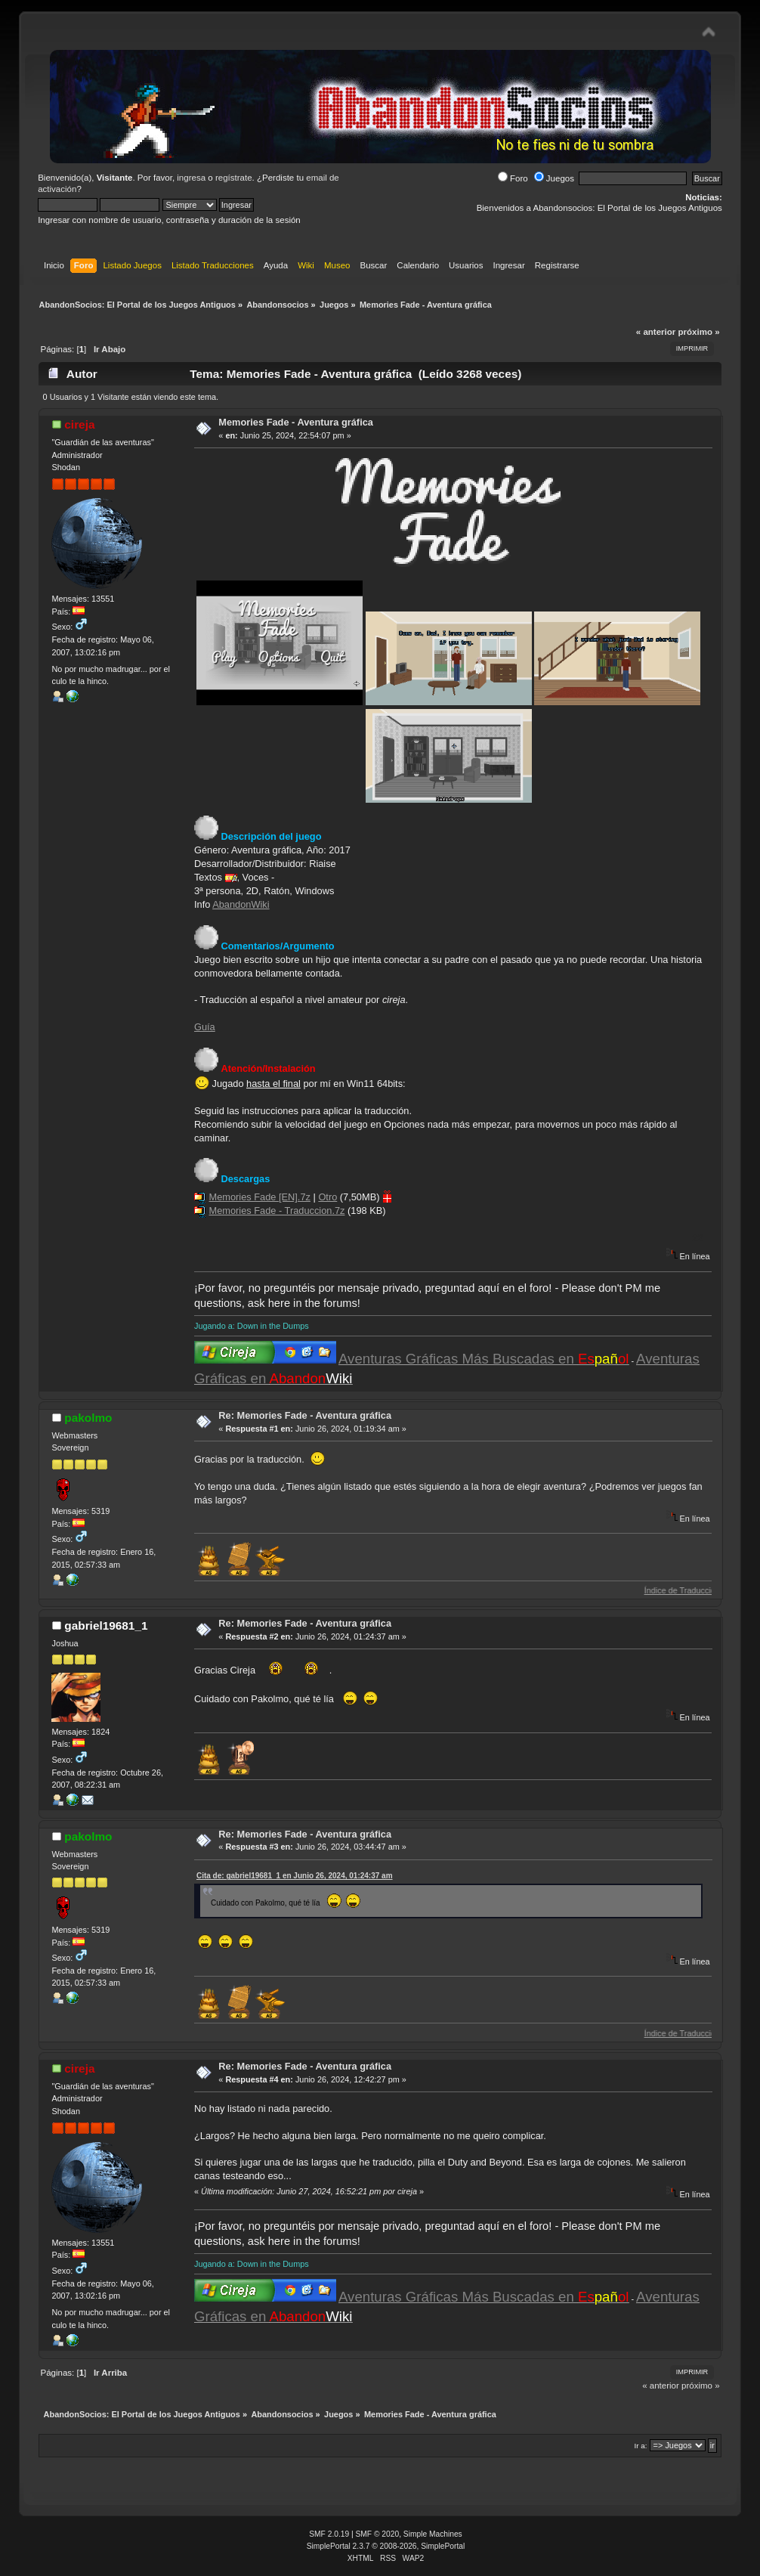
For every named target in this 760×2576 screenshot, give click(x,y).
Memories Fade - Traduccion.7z (277, 1210)
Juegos (554, 178)
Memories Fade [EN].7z (259, 1197)
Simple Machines (432, 2534)
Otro (327, 1197)
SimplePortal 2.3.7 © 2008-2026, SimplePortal (386, 2546)
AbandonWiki (240, 904)
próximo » (699, 331)
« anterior (655, 331)
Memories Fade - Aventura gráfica (295, 422)
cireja (79, 424)
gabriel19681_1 (105, 1625)
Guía (204, 1027)
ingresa (191, 177)
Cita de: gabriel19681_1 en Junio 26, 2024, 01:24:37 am (294, 1876)
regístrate (233, 177)
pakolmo (88, 1417)
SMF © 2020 (378, 2534)
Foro (513, 178)
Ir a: (641, 2445)
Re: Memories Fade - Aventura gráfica (304, 1415)
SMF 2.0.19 (329, 2534)
